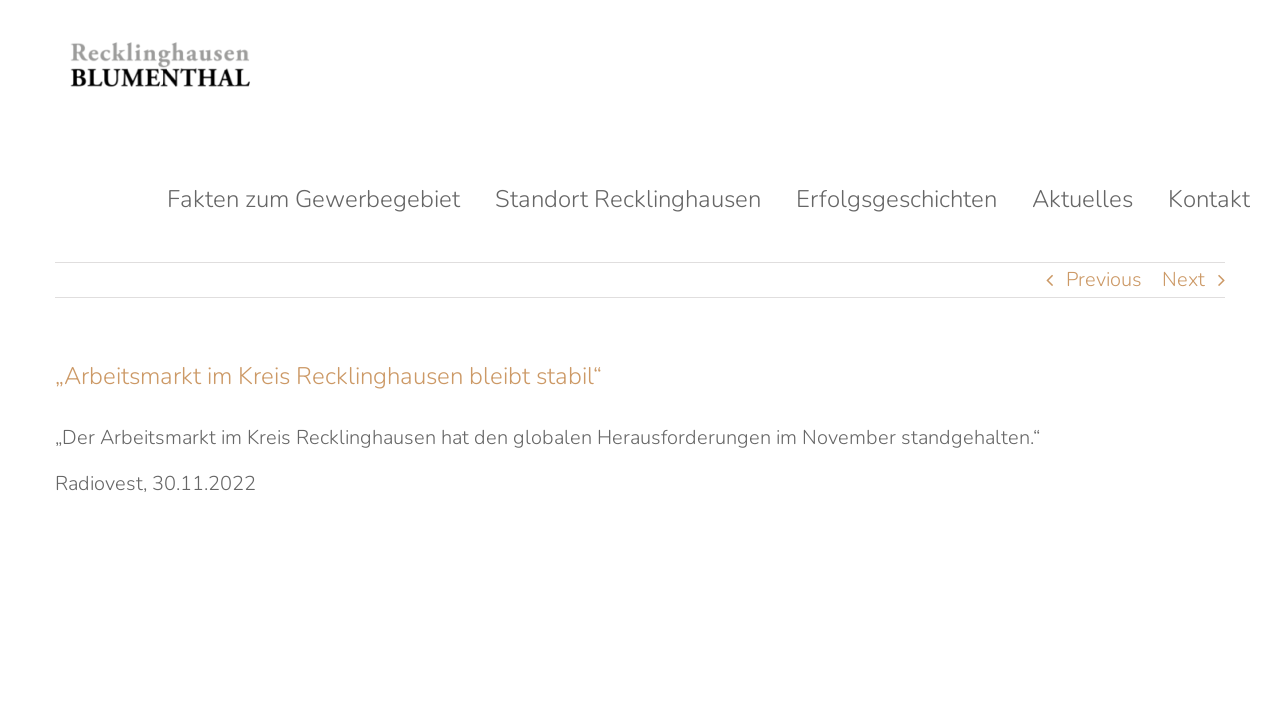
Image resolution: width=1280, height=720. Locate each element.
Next (1183, 279)
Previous (1104, 279)
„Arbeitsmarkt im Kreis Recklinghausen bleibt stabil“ (328, 376)
